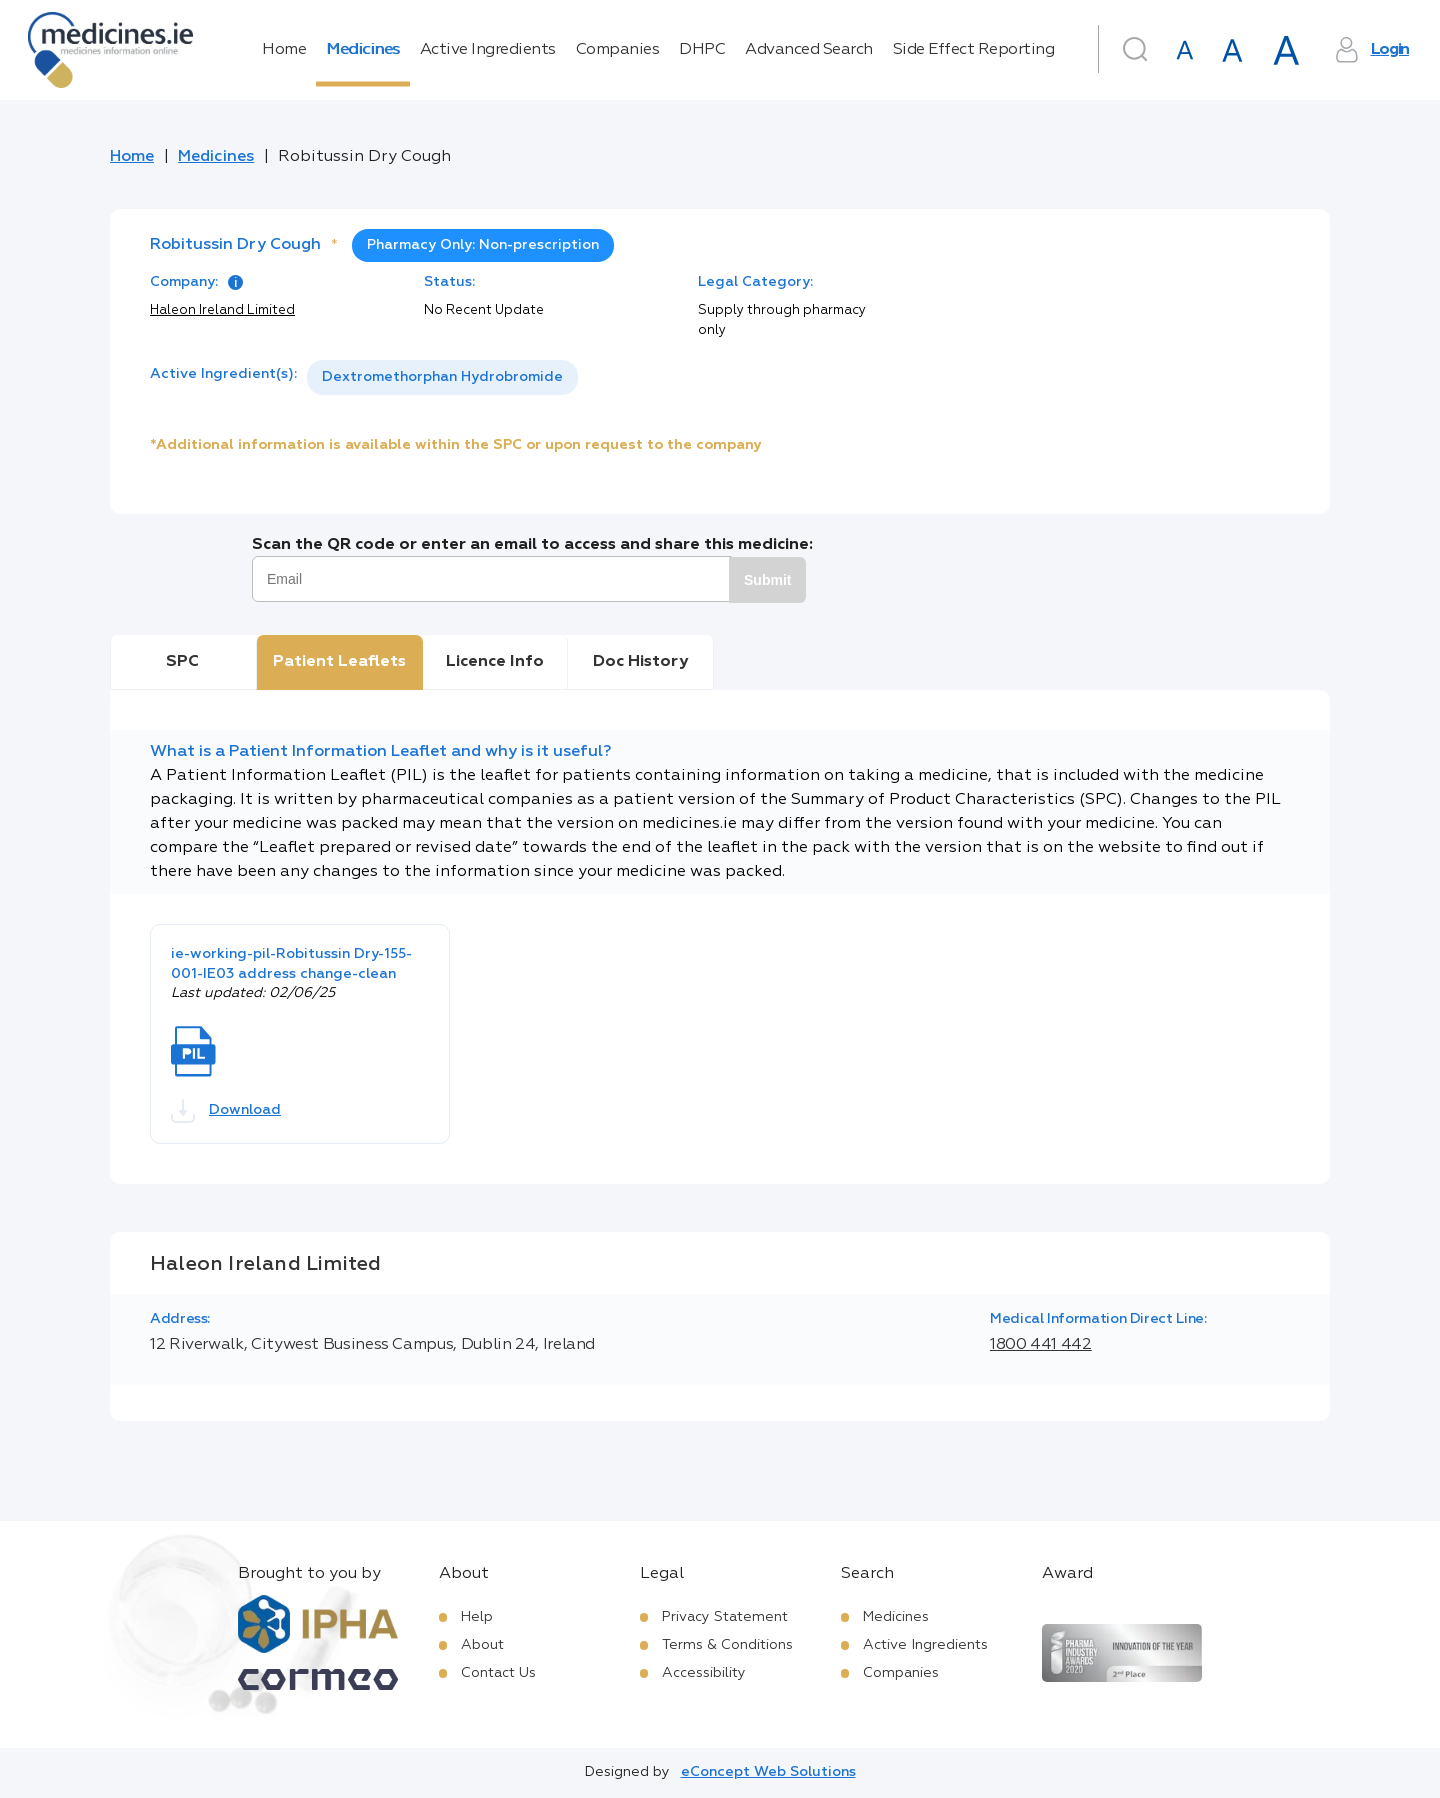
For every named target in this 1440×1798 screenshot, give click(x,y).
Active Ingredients (488, 50)
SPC (182, 662)
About (482, 1645)
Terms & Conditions (727, 1645)
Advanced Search (809, 50)
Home (284, 50)
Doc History (640, 662)
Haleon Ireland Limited (222, 310)
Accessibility (704, 1673)
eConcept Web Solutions (768, 1772)
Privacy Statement (725, 1617)
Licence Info (495, 662)
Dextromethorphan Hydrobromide (442, 377)
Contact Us (498, 1673)
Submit (767, 580)
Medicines (363, 50)
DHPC (702, 50)
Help (477, 1617)
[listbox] (442, 377)
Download (226, 1111)
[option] (442, 377)
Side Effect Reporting (974, 50)
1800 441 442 (1041, 1345)
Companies (618, 50)
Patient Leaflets (339, 662)
